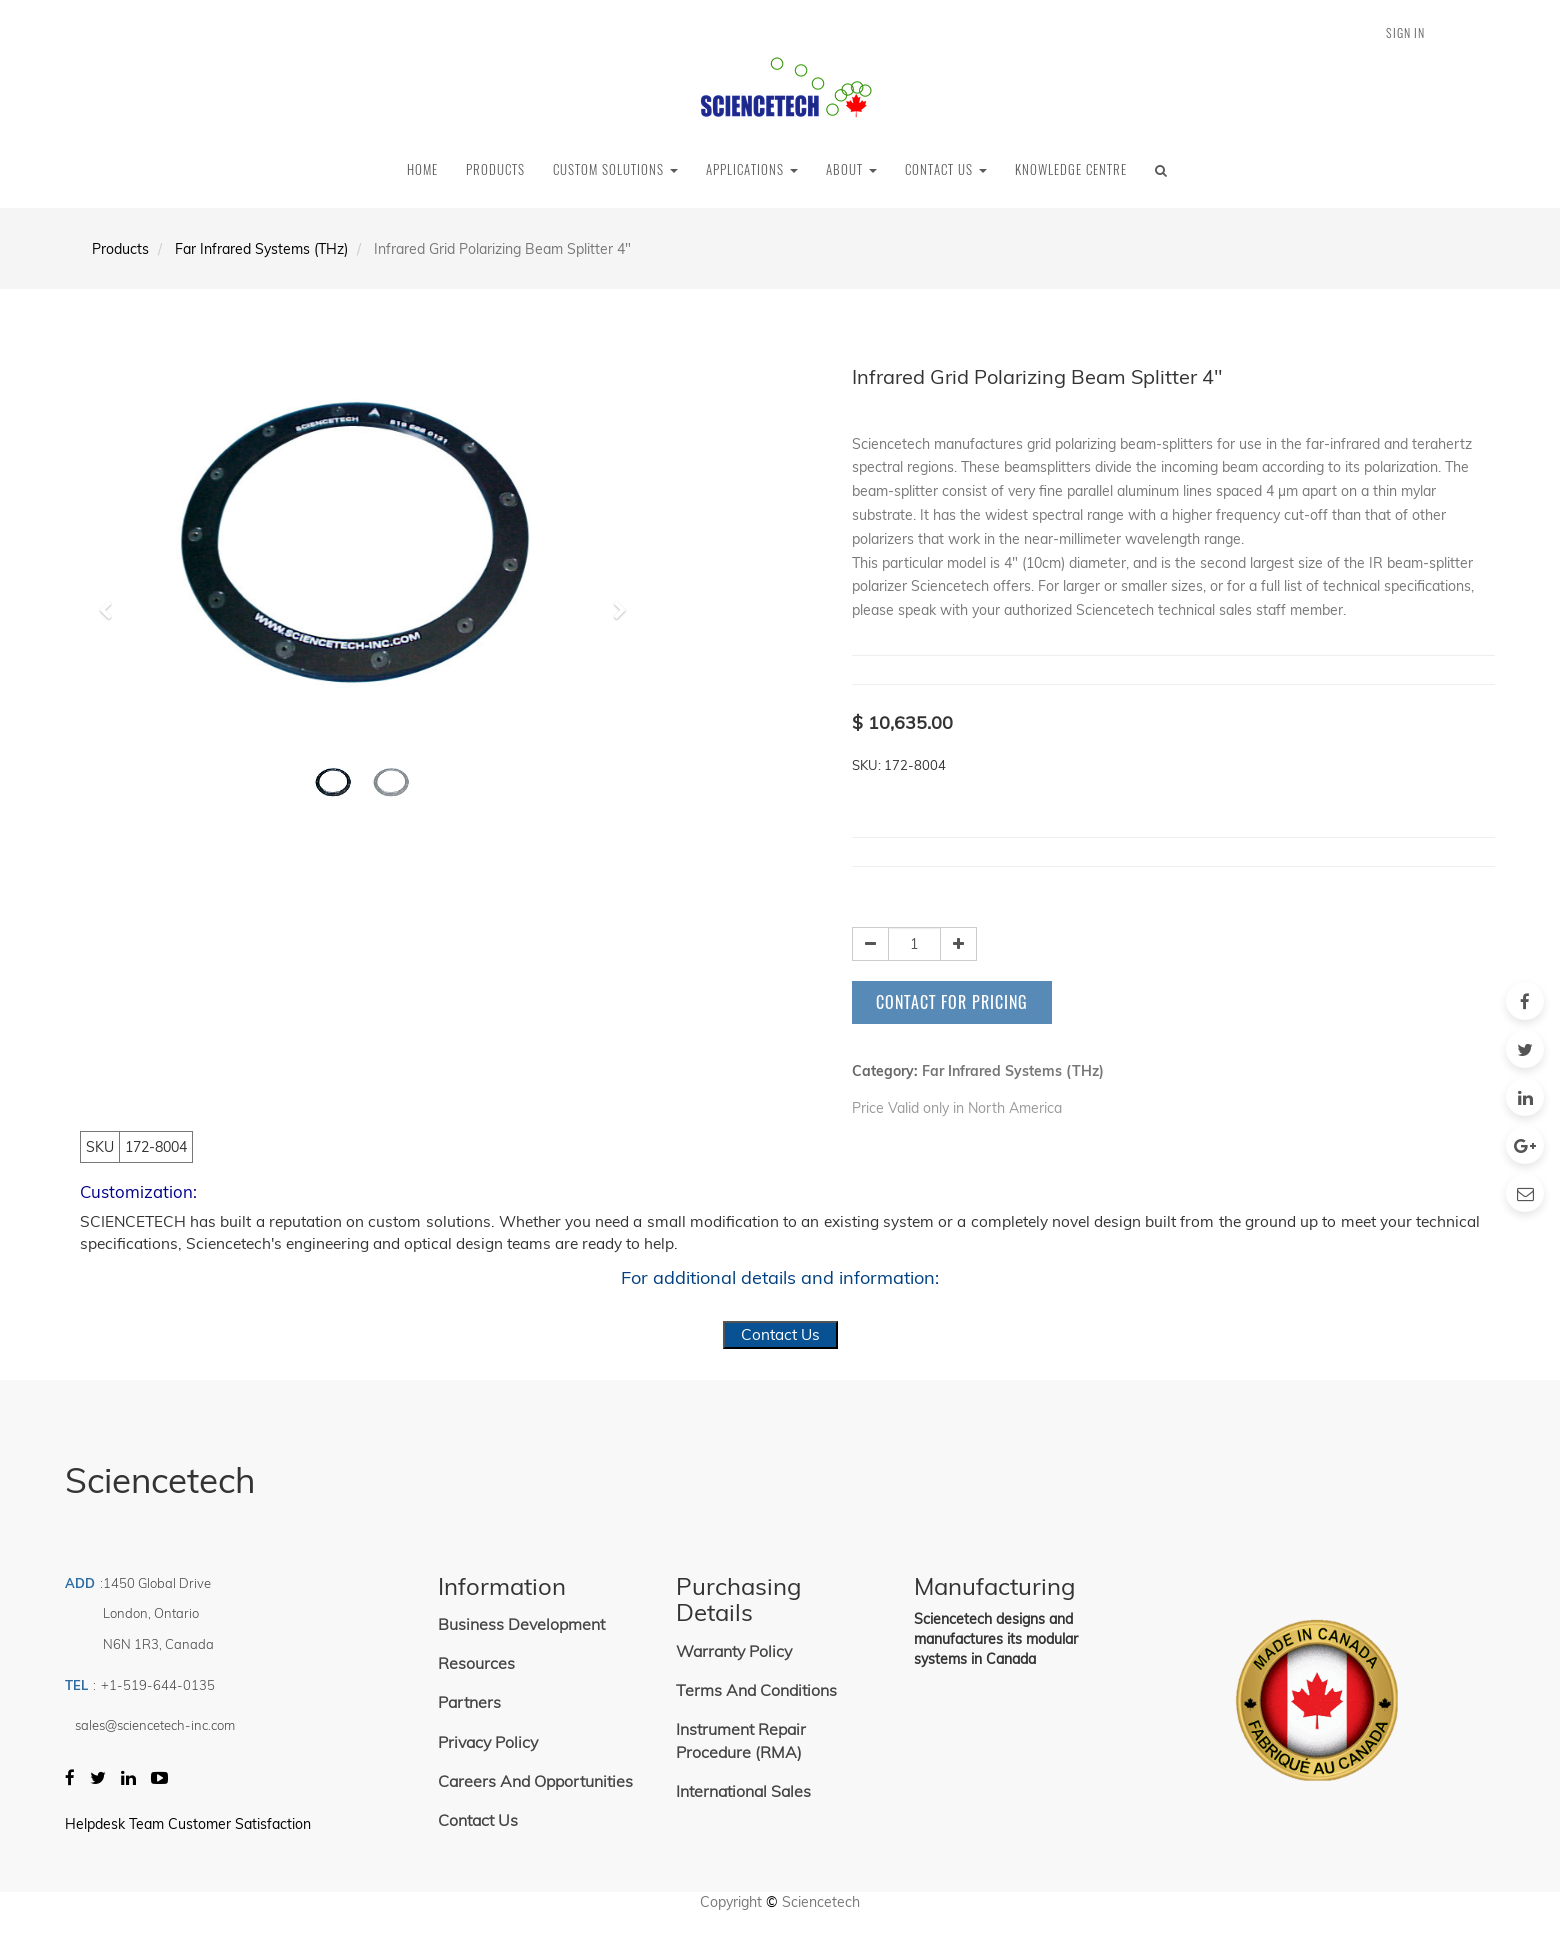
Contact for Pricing (952, 1002)
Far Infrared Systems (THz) (261, 249)
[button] (112, 601)
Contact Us (780, 1334)
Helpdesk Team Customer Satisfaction (188, 1824)
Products (120, 249)
